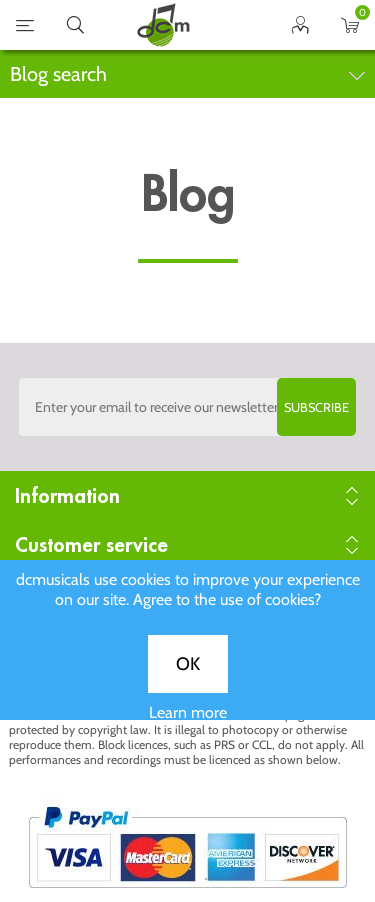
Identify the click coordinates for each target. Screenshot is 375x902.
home (163, 25)
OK (188, 675)
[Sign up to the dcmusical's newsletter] (188, 407)
